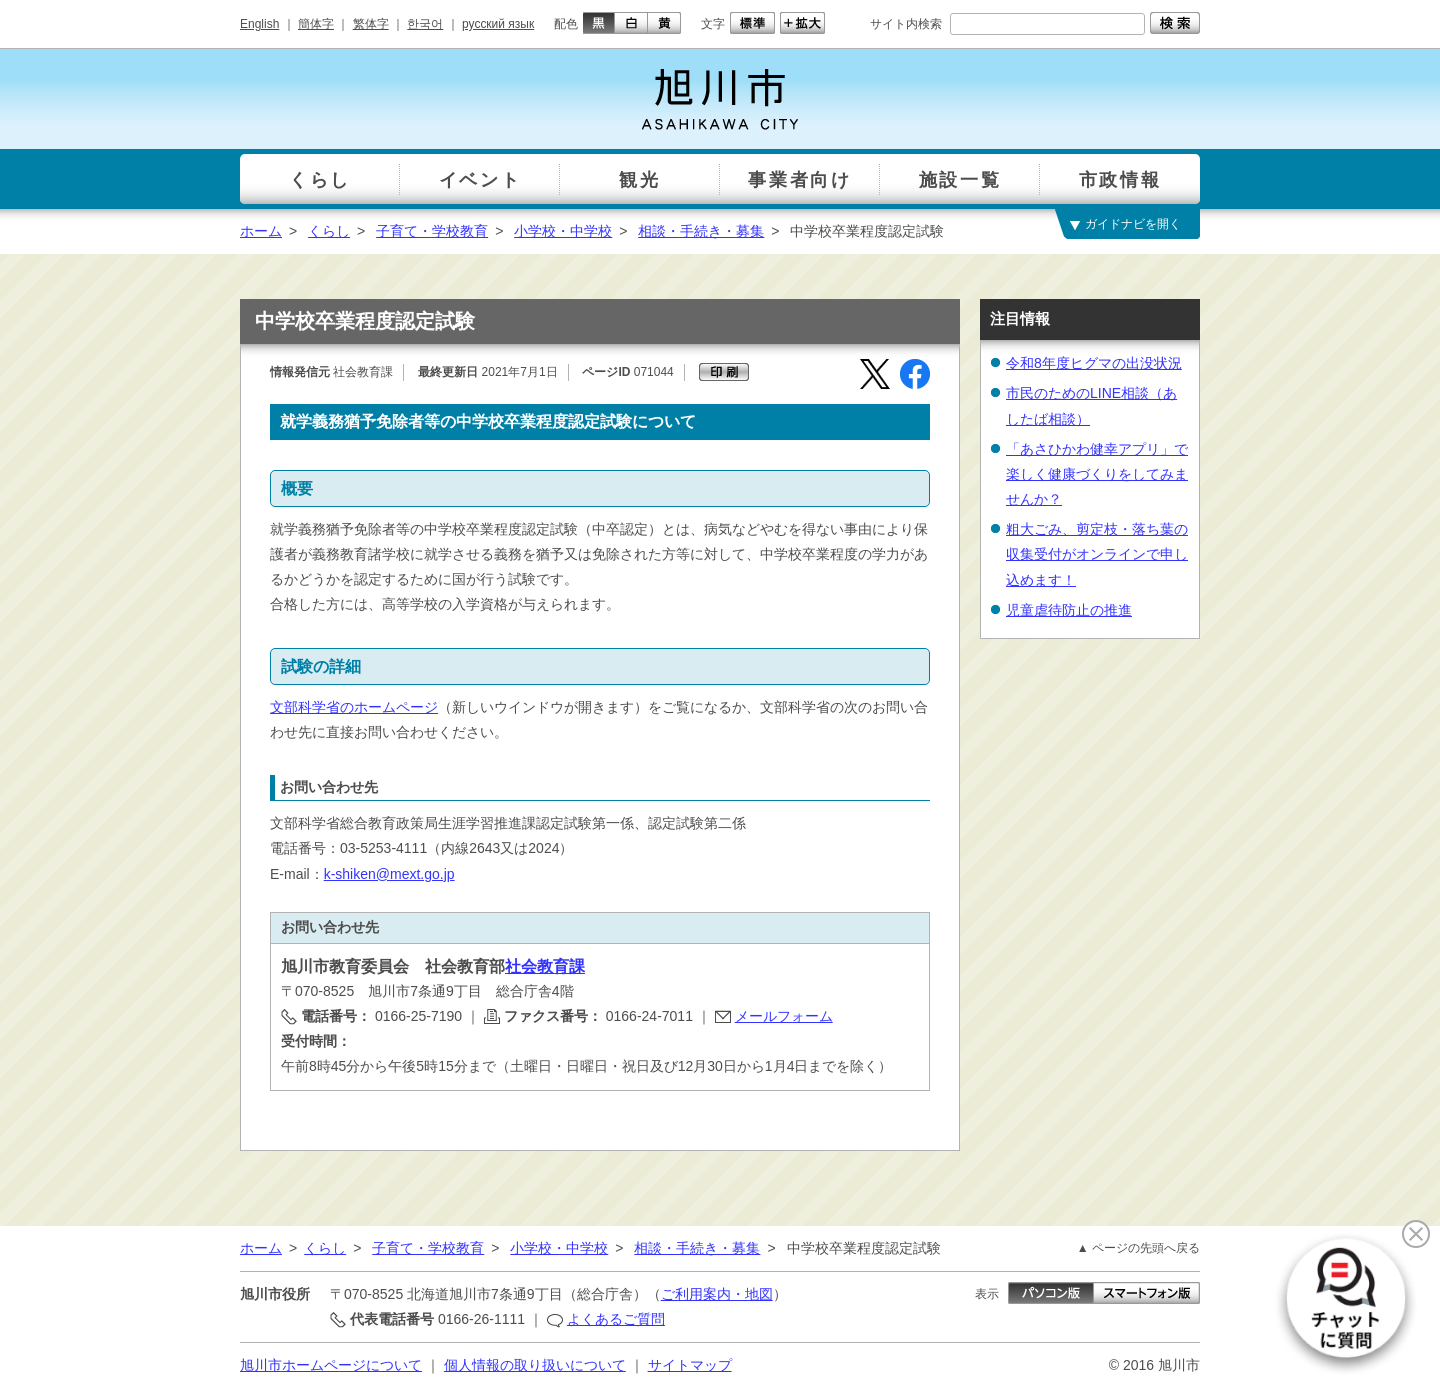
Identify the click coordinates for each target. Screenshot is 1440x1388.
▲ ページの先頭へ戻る (1138, 1248)
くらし (329, 231)
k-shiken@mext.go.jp (389, 874)
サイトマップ (690, 1365)
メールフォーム (784, 1016)
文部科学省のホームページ (354, 707)
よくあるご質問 (616, 1319)
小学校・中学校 (563, 231)
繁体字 (371, 24)
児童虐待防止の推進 (1069, 610)
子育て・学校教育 (432, 231)
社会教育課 (545, 966)
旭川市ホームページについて (331, 1365)
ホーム (261, 231)
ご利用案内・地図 (717, 1294)
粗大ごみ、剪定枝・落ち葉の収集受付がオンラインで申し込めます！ (1097, 554)
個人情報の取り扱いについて (535, 1365)
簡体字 (316, 24)
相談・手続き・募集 (701, 231)
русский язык (498, 24)
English (259, 24)
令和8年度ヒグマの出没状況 (1094, 363)
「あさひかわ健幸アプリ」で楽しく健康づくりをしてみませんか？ (1097, 474)
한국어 (425, 24)
